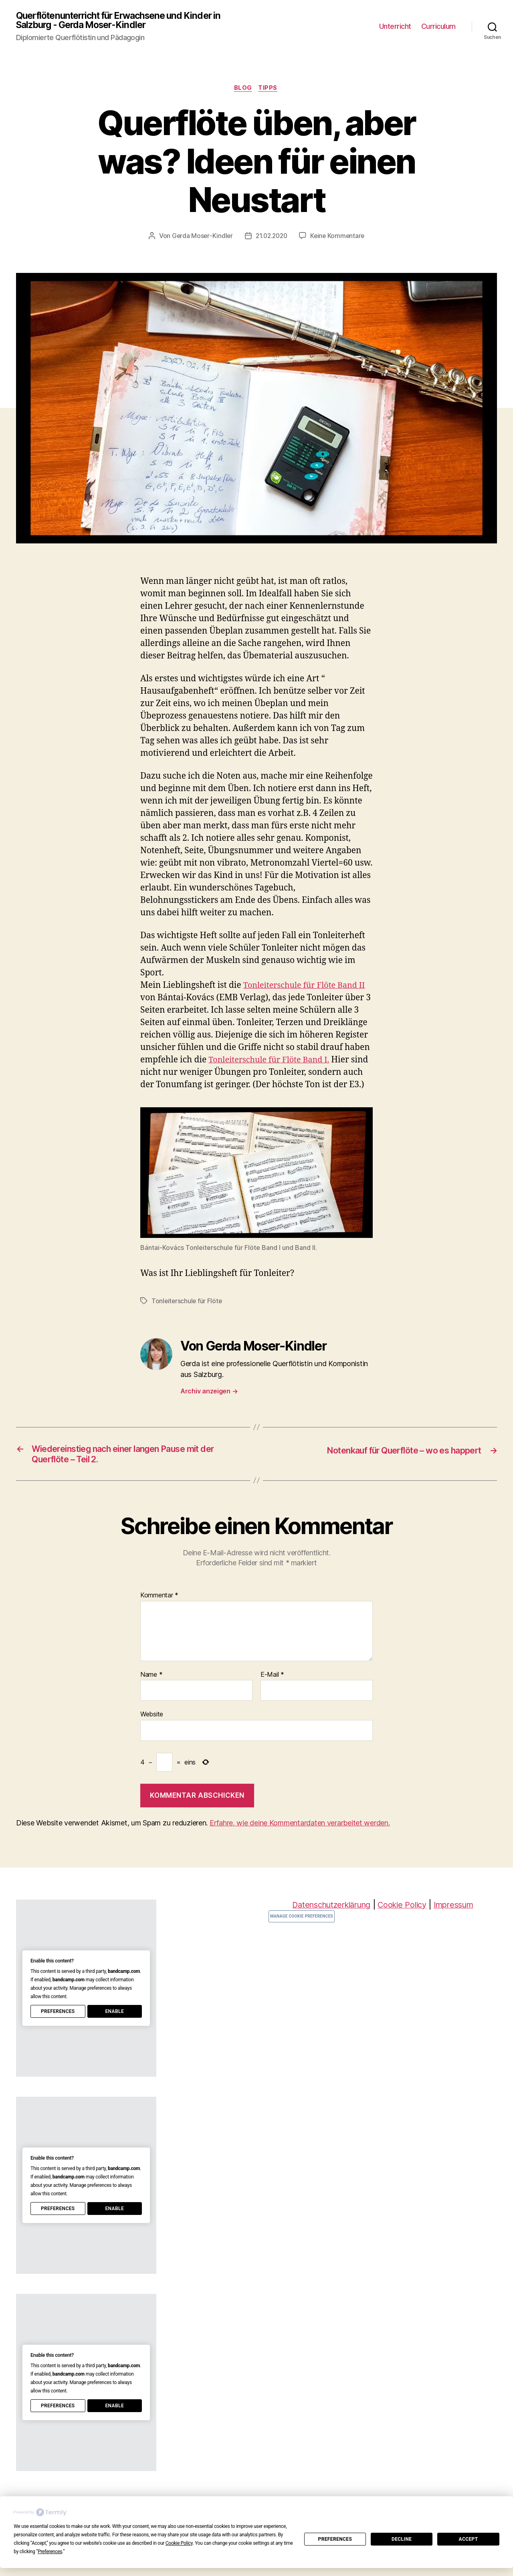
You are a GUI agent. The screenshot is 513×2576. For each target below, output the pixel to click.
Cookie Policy (404, 1921)
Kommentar (159, 1612)
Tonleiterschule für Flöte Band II (308, 987)
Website (151, 1731)
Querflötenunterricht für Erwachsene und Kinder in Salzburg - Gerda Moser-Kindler (125, 20)
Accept (468, 2539)
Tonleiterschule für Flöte (187, 1315)
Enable (114, 2028)
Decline (402, 2539)
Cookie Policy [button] (179, 2543)
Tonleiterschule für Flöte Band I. (272, 1061)
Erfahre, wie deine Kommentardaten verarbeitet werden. (300, 1839)
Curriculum (438, 27)
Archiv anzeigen (209, 1405)
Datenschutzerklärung (327, 1921)
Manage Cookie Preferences (301, 1932)
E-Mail (272, 1691)
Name (151, 1691)
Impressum (459, 1921)
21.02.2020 (271, 238)
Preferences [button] (50, 2551)
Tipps (269, 89)
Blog (243, 89)
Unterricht (395, 27)
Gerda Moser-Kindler (200, 238)
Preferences (335, 2539)
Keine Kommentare (339, 238)
